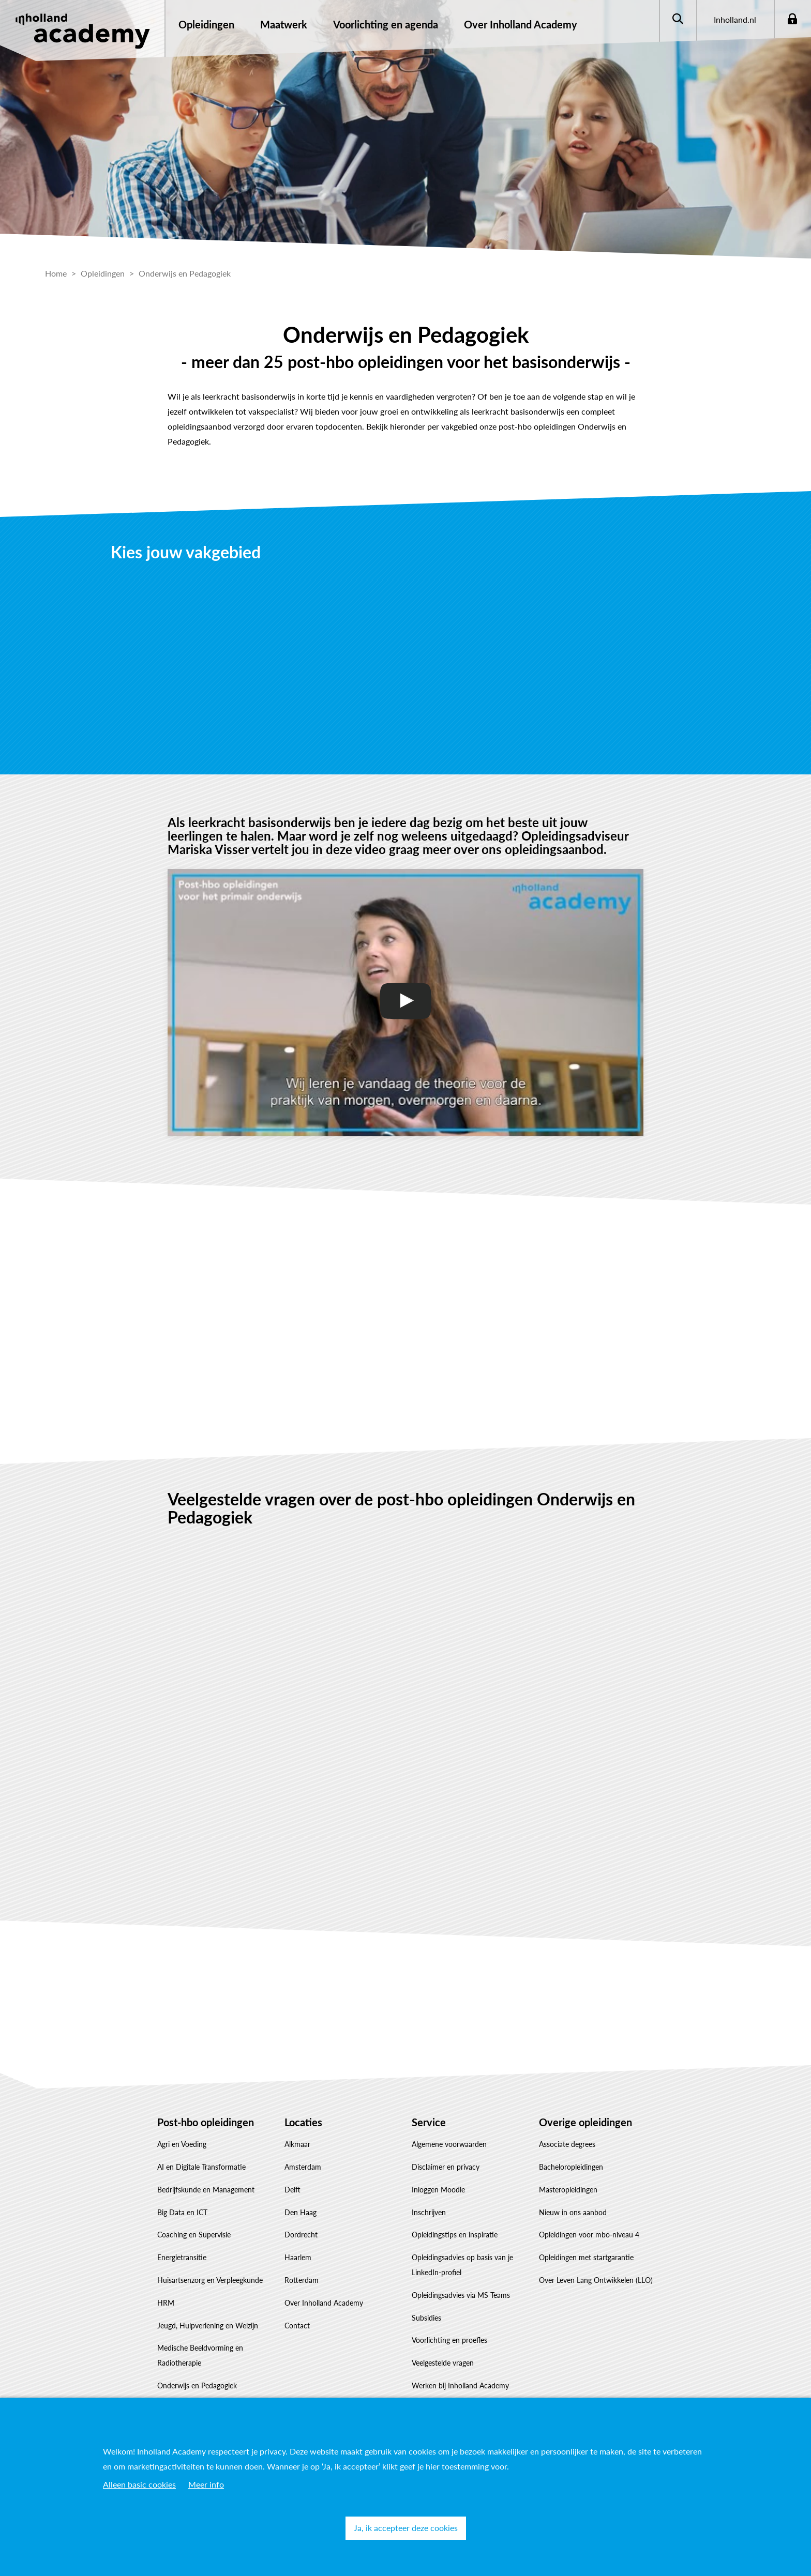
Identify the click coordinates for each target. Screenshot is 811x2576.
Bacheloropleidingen (571, 2166)
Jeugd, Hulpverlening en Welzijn (207, 2325)
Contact (297, 2325)
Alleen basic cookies (139, 2484)
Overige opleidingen (585, 2122)
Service (429, 2122)
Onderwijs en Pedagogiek (197, 2385)
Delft (292, 2189)
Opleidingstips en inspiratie (455, 2234)
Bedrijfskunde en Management (205, 2189)
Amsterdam (302, 2166)
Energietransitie (181, 2257)
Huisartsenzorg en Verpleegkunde (210, 2280)
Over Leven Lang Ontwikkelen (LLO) (596, 2280)
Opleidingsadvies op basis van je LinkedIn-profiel (462, 2265)
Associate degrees (567, 2144)
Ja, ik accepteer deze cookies (406, 2528)
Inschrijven (429, 2212)
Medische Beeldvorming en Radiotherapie (200, 2355)
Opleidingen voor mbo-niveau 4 (589, 2234)
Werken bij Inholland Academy (460, 2385)
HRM (165, 2302)
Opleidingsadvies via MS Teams (461, 2295)
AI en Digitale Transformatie (201, 2166)
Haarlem (297, 2257)
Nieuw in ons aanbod (573, 2212)
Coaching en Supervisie (194, 2234)
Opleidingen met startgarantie (586, 2257)
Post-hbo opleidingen (205, 2122)
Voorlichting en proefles (449, 2340)
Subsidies (426, 2317)
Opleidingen (206, 24)
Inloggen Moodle (438, 2189)
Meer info (206, 2484)
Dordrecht (301, 2234)
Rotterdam (301, 2280)
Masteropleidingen (568, 2189)
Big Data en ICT (182, 2212)
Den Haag (300, 2212)
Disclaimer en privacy (445, 2166)
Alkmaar (297, 2144)
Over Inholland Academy (323, 2302)
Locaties (303, 2122)
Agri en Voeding (181, 2144)
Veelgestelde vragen (443, 2362)
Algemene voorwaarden (449, 2144)
